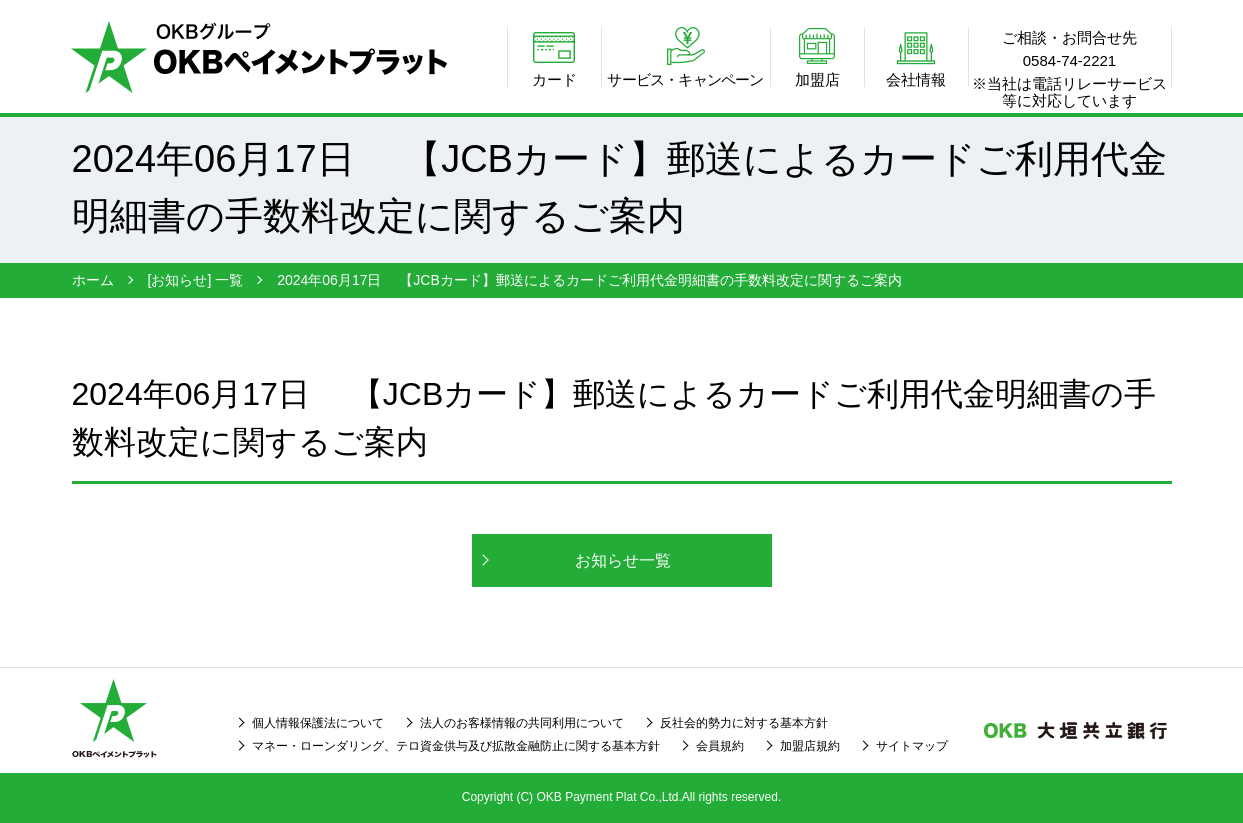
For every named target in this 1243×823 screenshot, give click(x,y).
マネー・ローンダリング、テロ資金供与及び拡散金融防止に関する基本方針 (456, 746)
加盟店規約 (810, 746)
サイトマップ (912, 746)
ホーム (93, 280)
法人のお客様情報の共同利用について (522, 723)
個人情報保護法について (318, 723)
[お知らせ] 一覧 (196, 280)
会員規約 (720, 746)
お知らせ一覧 (623, 560)
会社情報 (916, 79)
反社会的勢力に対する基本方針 (744, 723)
